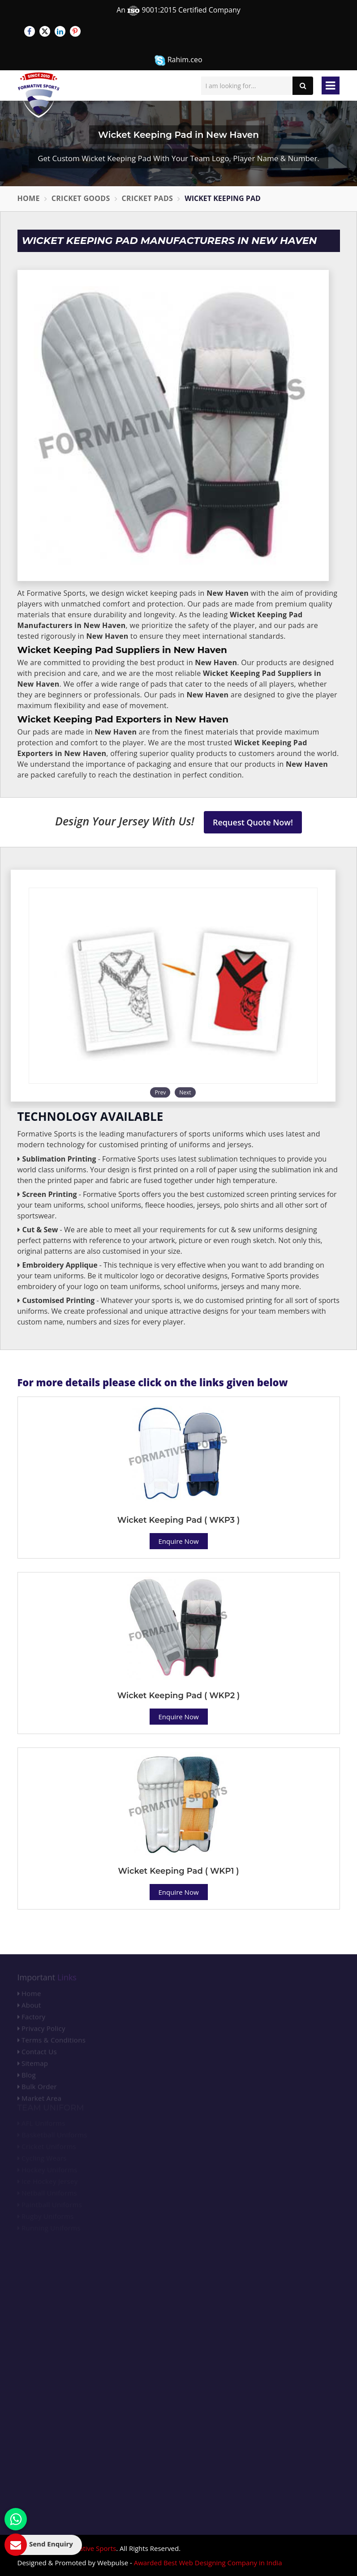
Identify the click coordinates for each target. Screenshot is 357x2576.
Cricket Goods (81, 198)
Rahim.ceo (178, 60)
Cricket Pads (147, 198)
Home (28, 198)
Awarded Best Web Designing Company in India (208, 2562)
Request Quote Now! (253, 822)
